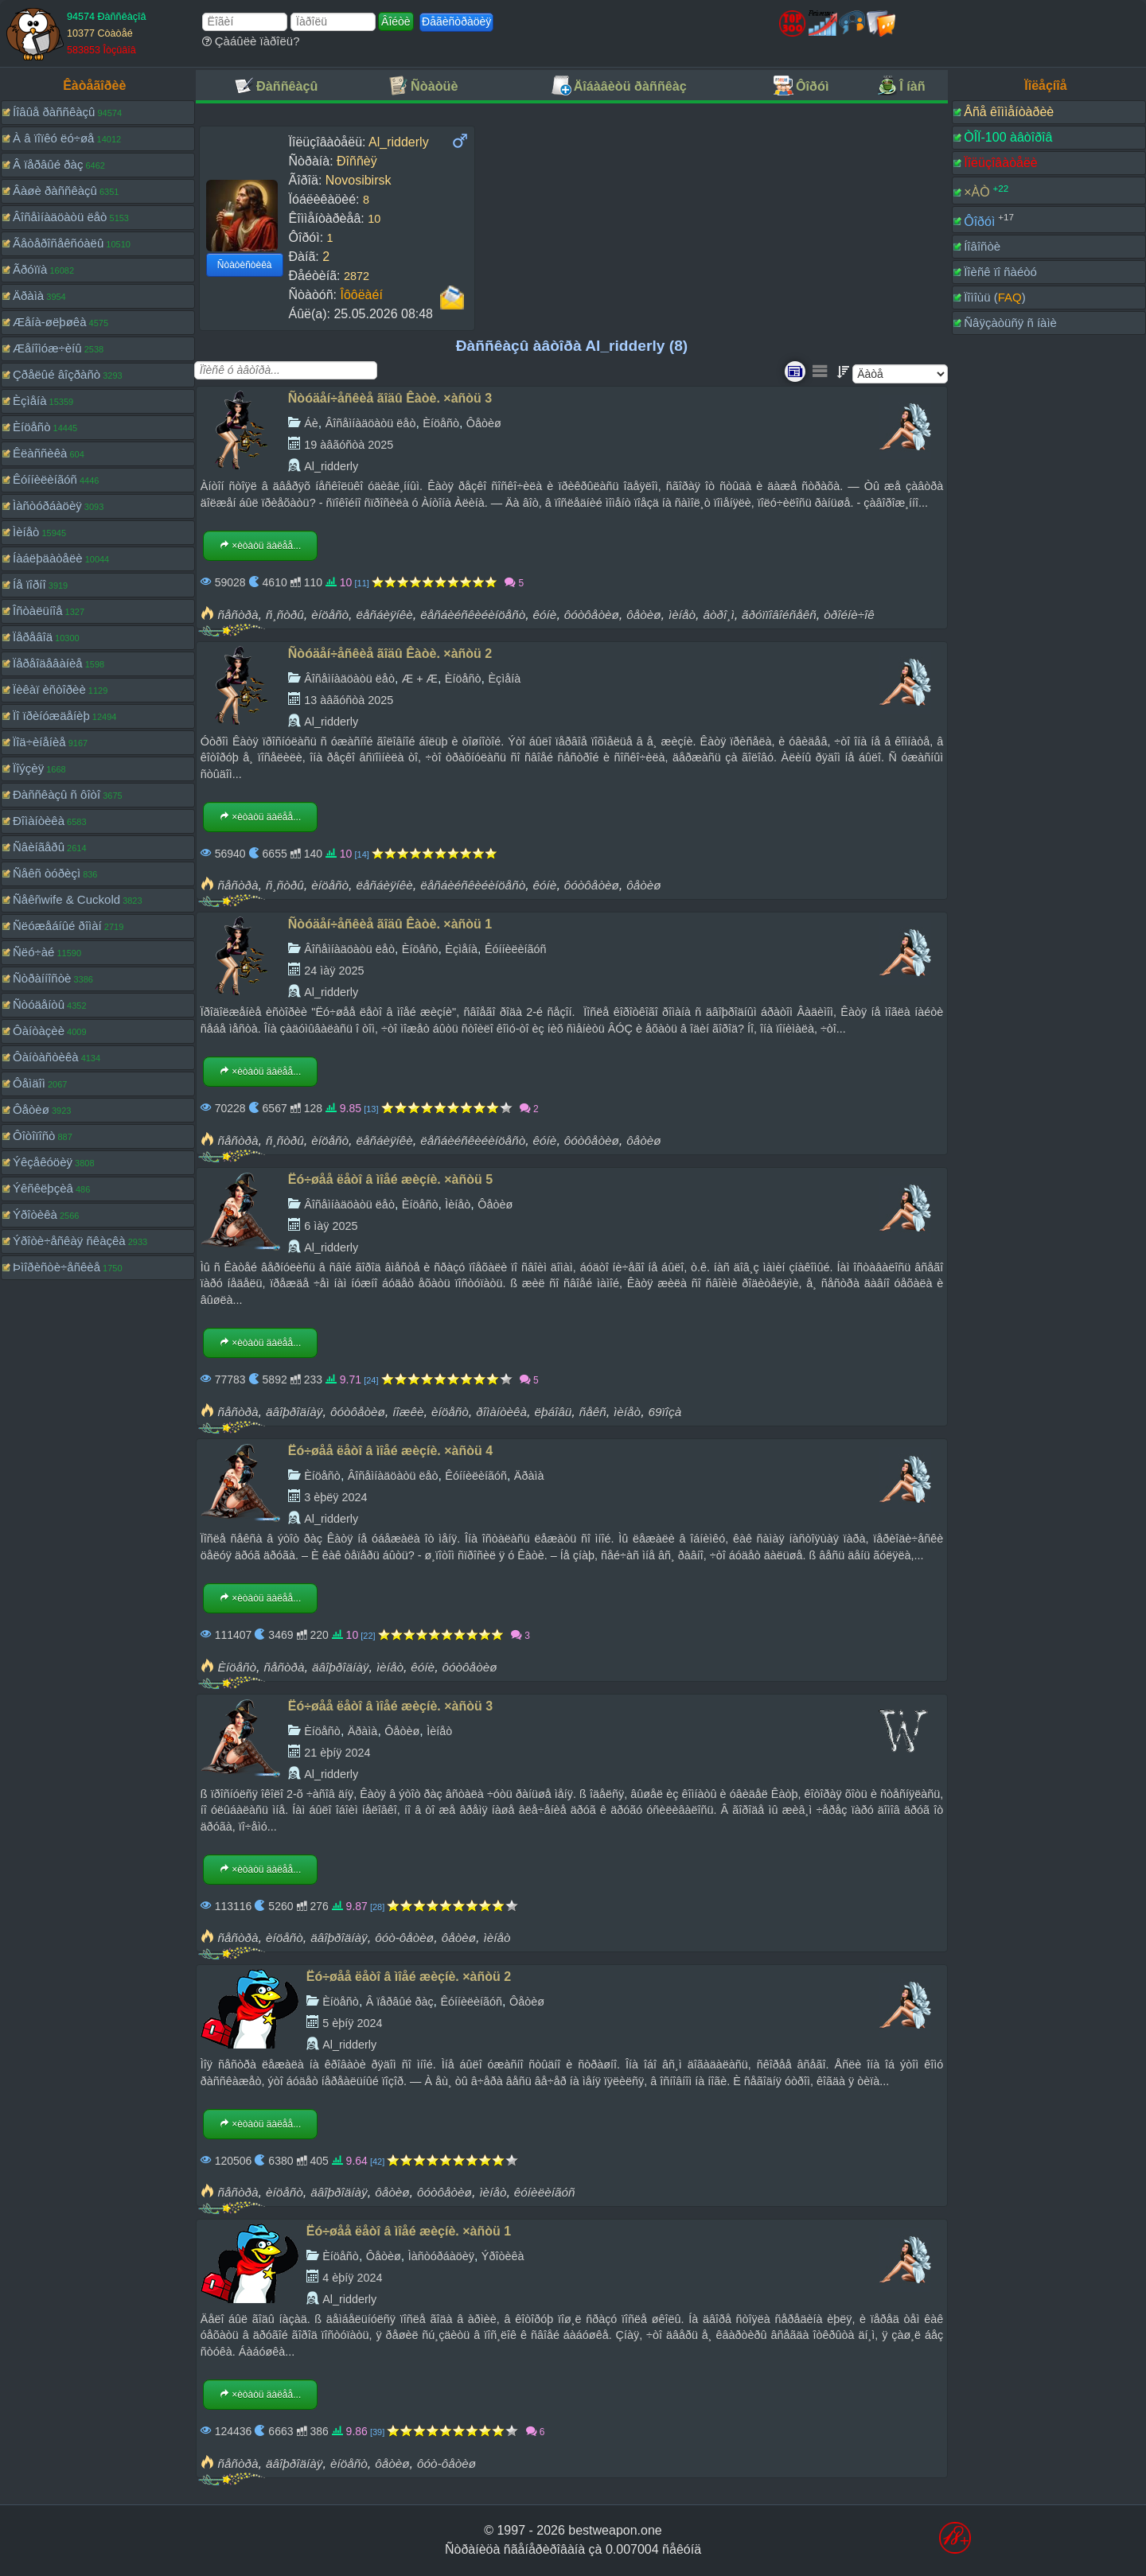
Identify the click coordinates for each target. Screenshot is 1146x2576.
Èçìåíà (30, 400)
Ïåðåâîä (33, 637)
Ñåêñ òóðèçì (46, 873)
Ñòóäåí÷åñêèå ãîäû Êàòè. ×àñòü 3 (390, 398)
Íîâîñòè (982, 246)
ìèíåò (682, 614)
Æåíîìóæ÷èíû (47, 348)
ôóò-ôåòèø (404, 1937)
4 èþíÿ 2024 (352, 2277)
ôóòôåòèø (591, 614)
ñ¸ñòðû (285, 614)
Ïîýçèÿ (28, 768)
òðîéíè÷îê (849, 614)
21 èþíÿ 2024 (337, 1752)
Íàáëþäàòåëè (48, 558)
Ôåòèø (31, 1109)
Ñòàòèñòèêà (244, 264)
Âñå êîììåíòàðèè (1009, 112)
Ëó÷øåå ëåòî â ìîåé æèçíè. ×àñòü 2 (408, 1976)
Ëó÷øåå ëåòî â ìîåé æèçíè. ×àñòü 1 (408, 2231)
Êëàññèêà (40, 453)
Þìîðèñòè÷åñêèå (56, 1267)
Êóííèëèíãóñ (45, 479)
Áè (311, 423)
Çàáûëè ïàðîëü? (251, 41)
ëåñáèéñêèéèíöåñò (472, 614)
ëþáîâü (552, 1411)
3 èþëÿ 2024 (335, 1497)
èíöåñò (330, 614)
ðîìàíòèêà (501, 1411)
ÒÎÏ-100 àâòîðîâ (1008, 137)
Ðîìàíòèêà (38, 820)
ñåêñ (592, 1411)
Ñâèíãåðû (38, 847)
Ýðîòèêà (35, 1214)
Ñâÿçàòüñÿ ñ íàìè (1010, 322)
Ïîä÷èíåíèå (39, 742)
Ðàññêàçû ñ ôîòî (56, 794)
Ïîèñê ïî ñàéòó (1000, 271)
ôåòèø (643, 614)
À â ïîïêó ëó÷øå (53, 138)
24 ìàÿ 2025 (334, 970)
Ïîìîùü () (995, 297)
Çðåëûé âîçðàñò (56, 374)
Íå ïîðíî (29, 584)
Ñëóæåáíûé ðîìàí (57, 925)
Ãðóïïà (30, 269)
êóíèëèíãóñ (544, 2192)
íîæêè (407, 1411)
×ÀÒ (976, 192)
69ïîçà (665, 1411)
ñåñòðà (238, 614)
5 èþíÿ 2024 (352, 2023)
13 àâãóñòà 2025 (348, 700)
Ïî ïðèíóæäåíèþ (51, 715)
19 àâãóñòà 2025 (348, 444)
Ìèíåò (26, 532)
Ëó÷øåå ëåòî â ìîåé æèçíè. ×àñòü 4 (390, 1450)
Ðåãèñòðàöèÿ (456, 21)
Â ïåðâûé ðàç (48, 164)
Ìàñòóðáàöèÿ (47, 505)
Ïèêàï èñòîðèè (49, 689)
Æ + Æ (420, 678)
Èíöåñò (32, 427)
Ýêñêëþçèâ (43, 1188)
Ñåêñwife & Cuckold (66, 899)
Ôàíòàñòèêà (46, 1057)
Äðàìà (28, 295)
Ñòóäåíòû (38, 1004)
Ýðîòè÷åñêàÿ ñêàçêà (69, 1240)
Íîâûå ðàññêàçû (54, 112)
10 (374, 218)
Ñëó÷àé (33, 952)
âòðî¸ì (719, 614)
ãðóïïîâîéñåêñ (779, 614)
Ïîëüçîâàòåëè (1001, 162)
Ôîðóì (979, 221)
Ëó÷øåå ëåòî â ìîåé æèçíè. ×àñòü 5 (390, 1179)
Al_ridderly (331, 466)
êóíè (545, 614)
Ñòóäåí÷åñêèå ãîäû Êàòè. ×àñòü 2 (390, 653)
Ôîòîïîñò (34, 1135)
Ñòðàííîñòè (42, 978)
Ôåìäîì (29, 1083)
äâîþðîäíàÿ (294, 1411)
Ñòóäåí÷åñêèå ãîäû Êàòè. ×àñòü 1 (390, 924)
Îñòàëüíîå (38, 610)
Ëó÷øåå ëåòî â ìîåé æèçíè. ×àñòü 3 (390, 1706)
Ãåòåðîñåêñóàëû (58, 243)
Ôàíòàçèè (38, 1030)
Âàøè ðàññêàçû (55, 190)
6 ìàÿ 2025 (330, 1226)
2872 (356, 276)
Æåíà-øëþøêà (50, 322)
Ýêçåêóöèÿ (42, 1162)
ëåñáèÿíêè (384, 614)
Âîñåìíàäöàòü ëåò (60, 217)
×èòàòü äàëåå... (260, 545)
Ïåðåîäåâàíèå (48, 663)
